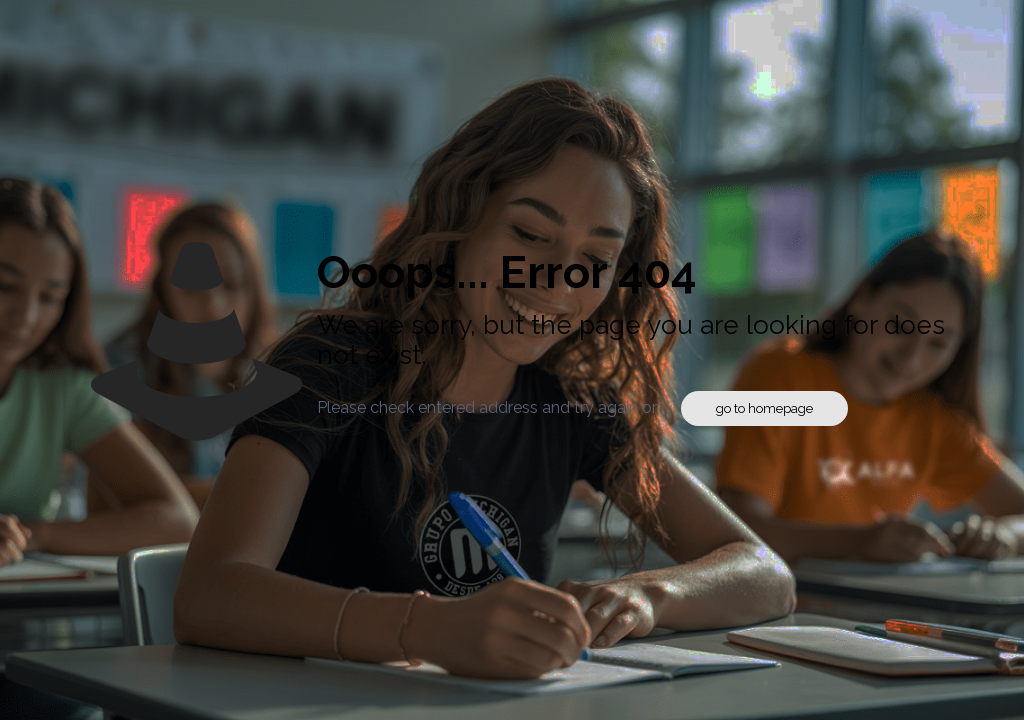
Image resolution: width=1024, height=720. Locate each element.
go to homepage (764, 408)
